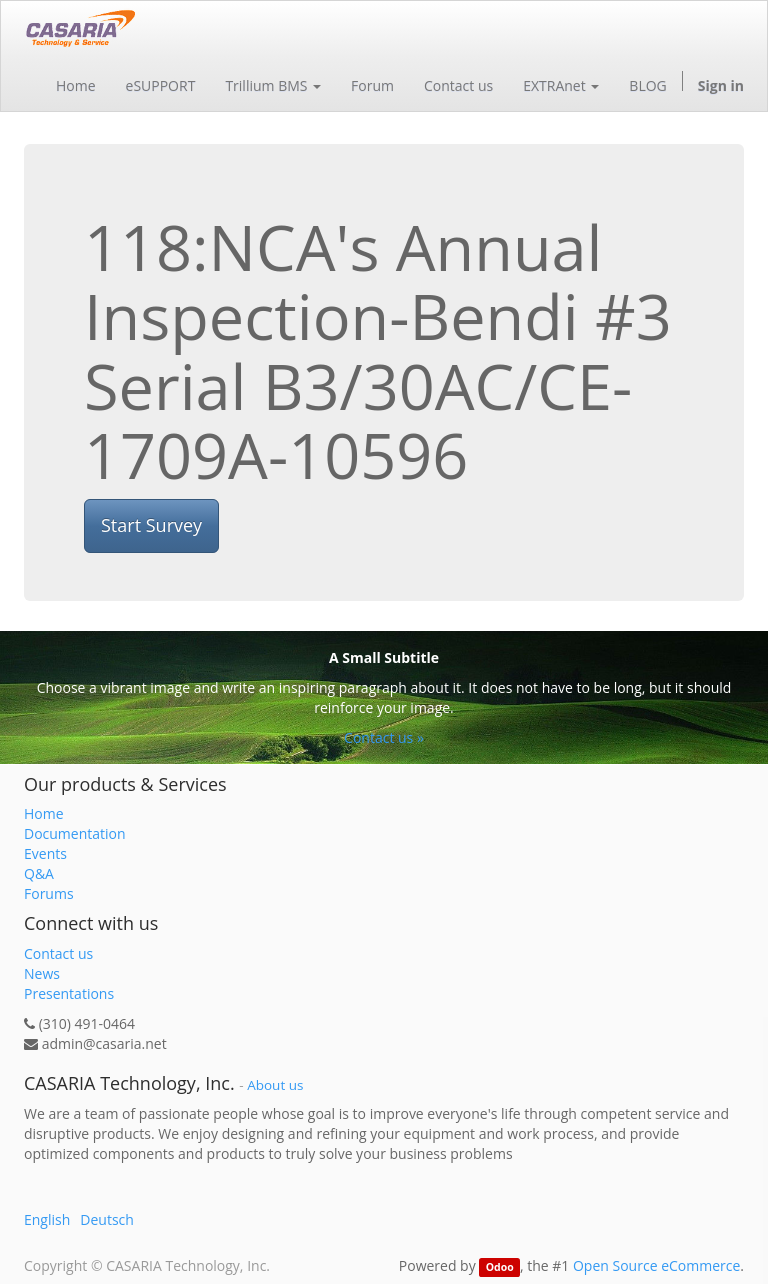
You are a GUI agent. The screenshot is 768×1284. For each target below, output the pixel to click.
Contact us (58, 953)
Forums (49, 893)
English (47, 1219)
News (42, 973)
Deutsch (107, 1219)
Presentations (69, 993)
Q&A (39, 873)
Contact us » (384, 737)
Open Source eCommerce (656, 1265)
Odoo (500, 1267)
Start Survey (151, 525)
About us (275, 1085)
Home (44, 813)
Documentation (75, 833)
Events (45, 853)
